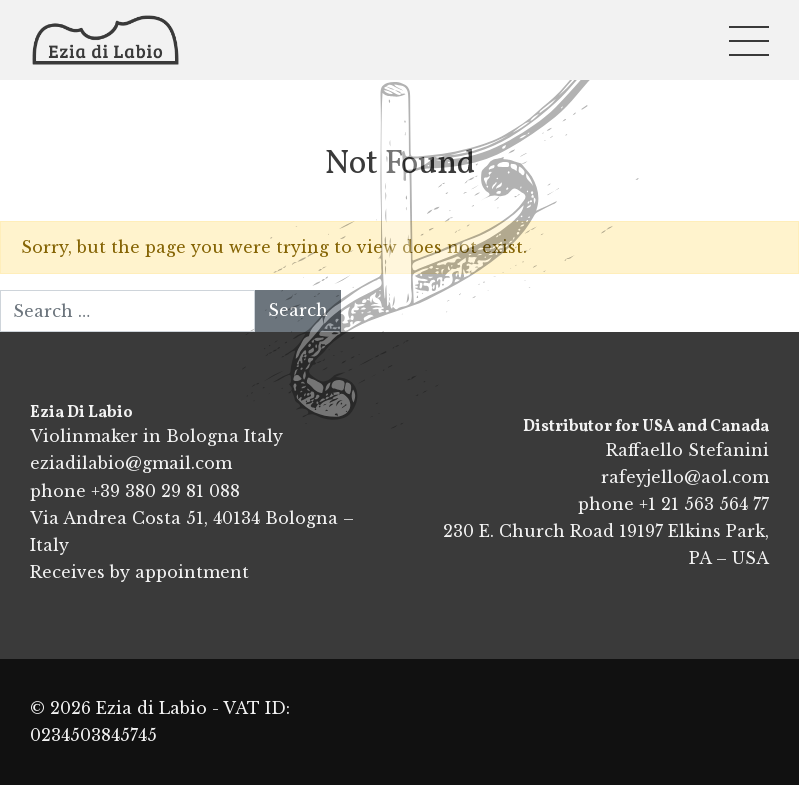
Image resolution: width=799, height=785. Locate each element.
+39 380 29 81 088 (165, 491)
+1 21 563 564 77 (704, 504)
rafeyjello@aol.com (685, 477)
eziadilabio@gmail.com (131, 463)
